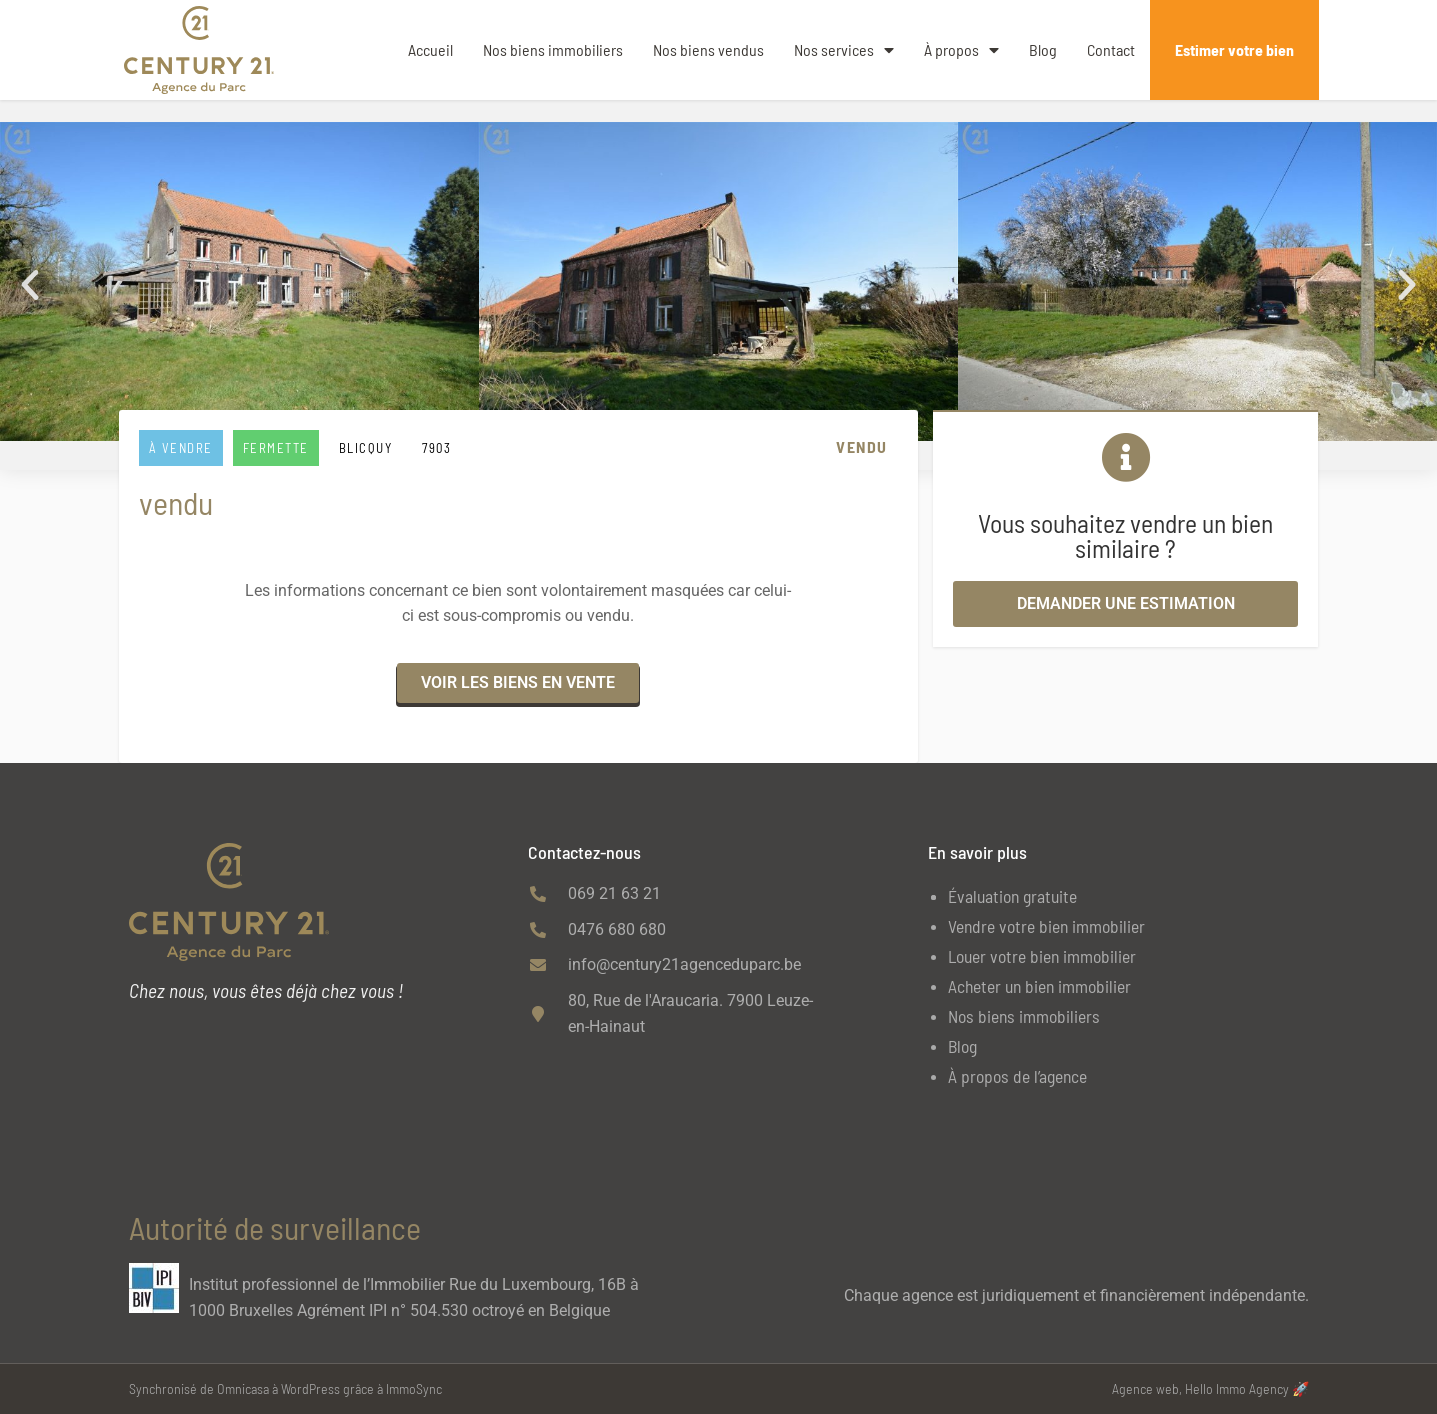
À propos (961, 50)
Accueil (430, 49)
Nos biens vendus (708, 49)
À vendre (181, 448)
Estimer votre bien (1234, 49)
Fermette (276, 448)
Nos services (844, 50)
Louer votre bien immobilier (1042, 956)
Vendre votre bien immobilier (1046, 926)
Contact (1111, 49)
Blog (1043, 49)
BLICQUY (366, 448)
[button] (30, 285)
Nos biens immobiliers (553, 49)
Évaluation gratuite (1012, 896)
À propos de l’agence (1017, 1076)
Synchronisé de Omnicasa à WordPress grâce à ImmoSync (285, 1388)
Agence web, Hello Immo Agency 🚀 (1210, 1388)
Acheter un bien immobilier (1039, 986)
